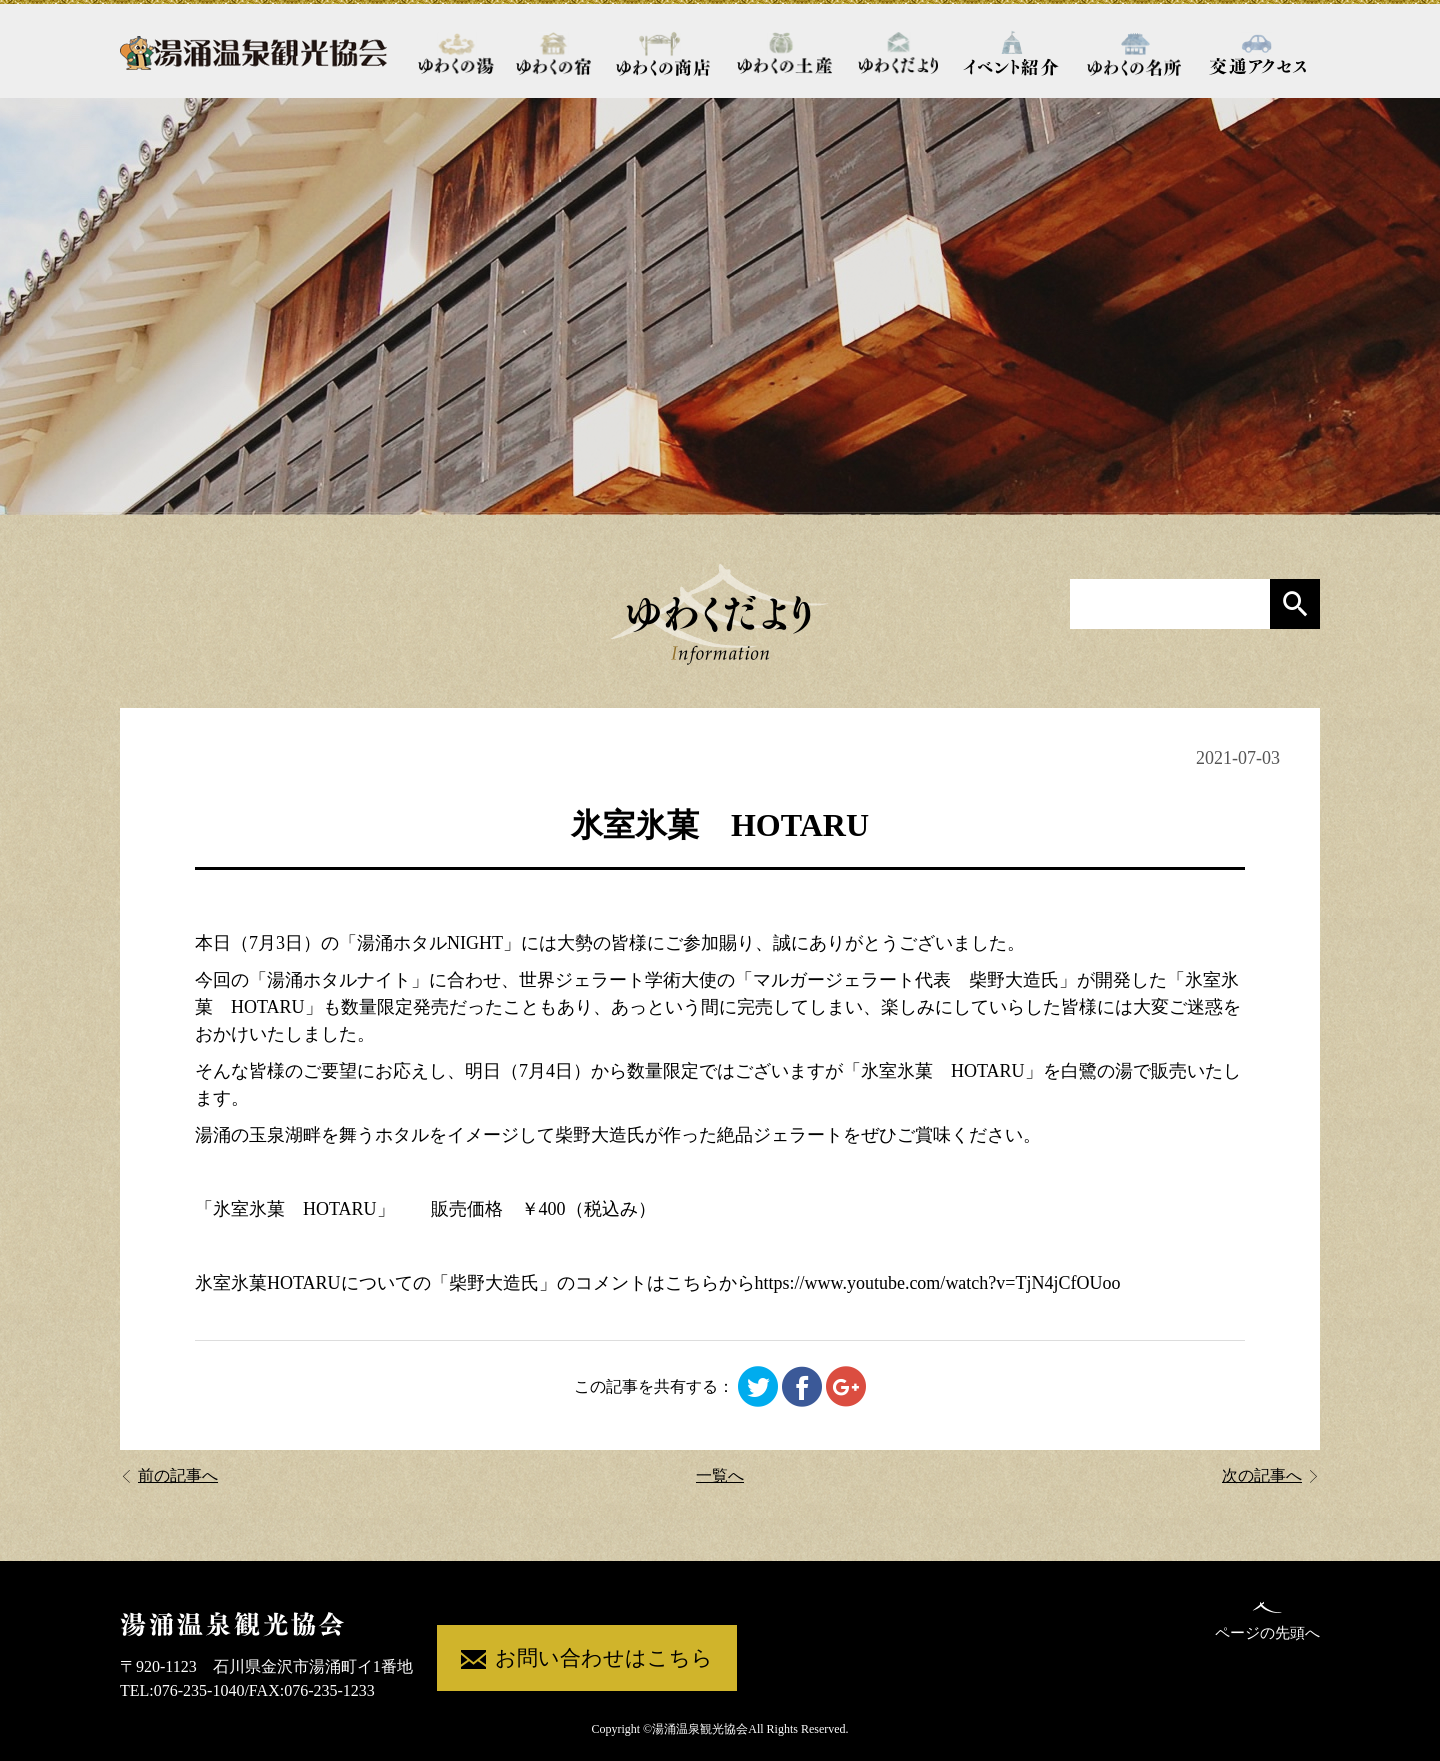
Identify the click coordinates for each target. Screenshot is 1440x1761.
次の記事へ (1271, 1475)
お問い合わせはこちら (587, 1659)
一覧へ (720, 1475)
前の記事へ (169, 1475)
